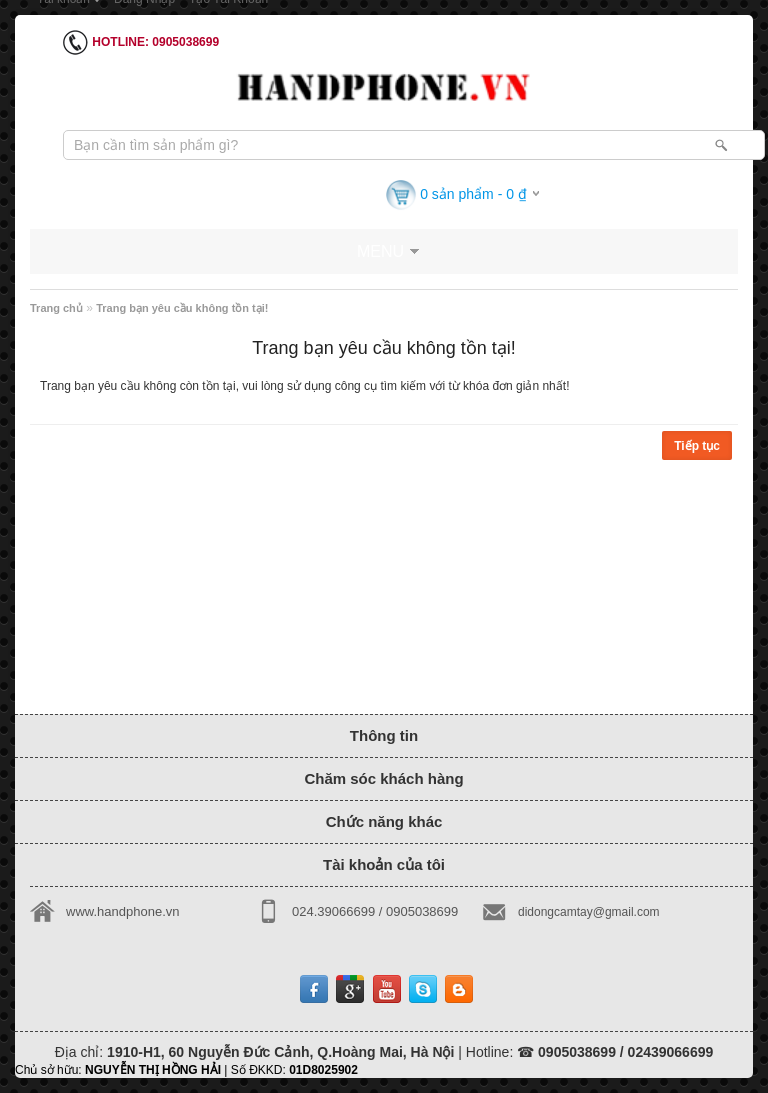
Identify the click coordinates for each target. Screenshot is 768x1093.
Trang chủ (56, 308)
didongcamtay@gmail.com (589, 912)
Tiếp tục (697, 446)
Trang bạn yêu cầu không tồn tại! (182, 308)
